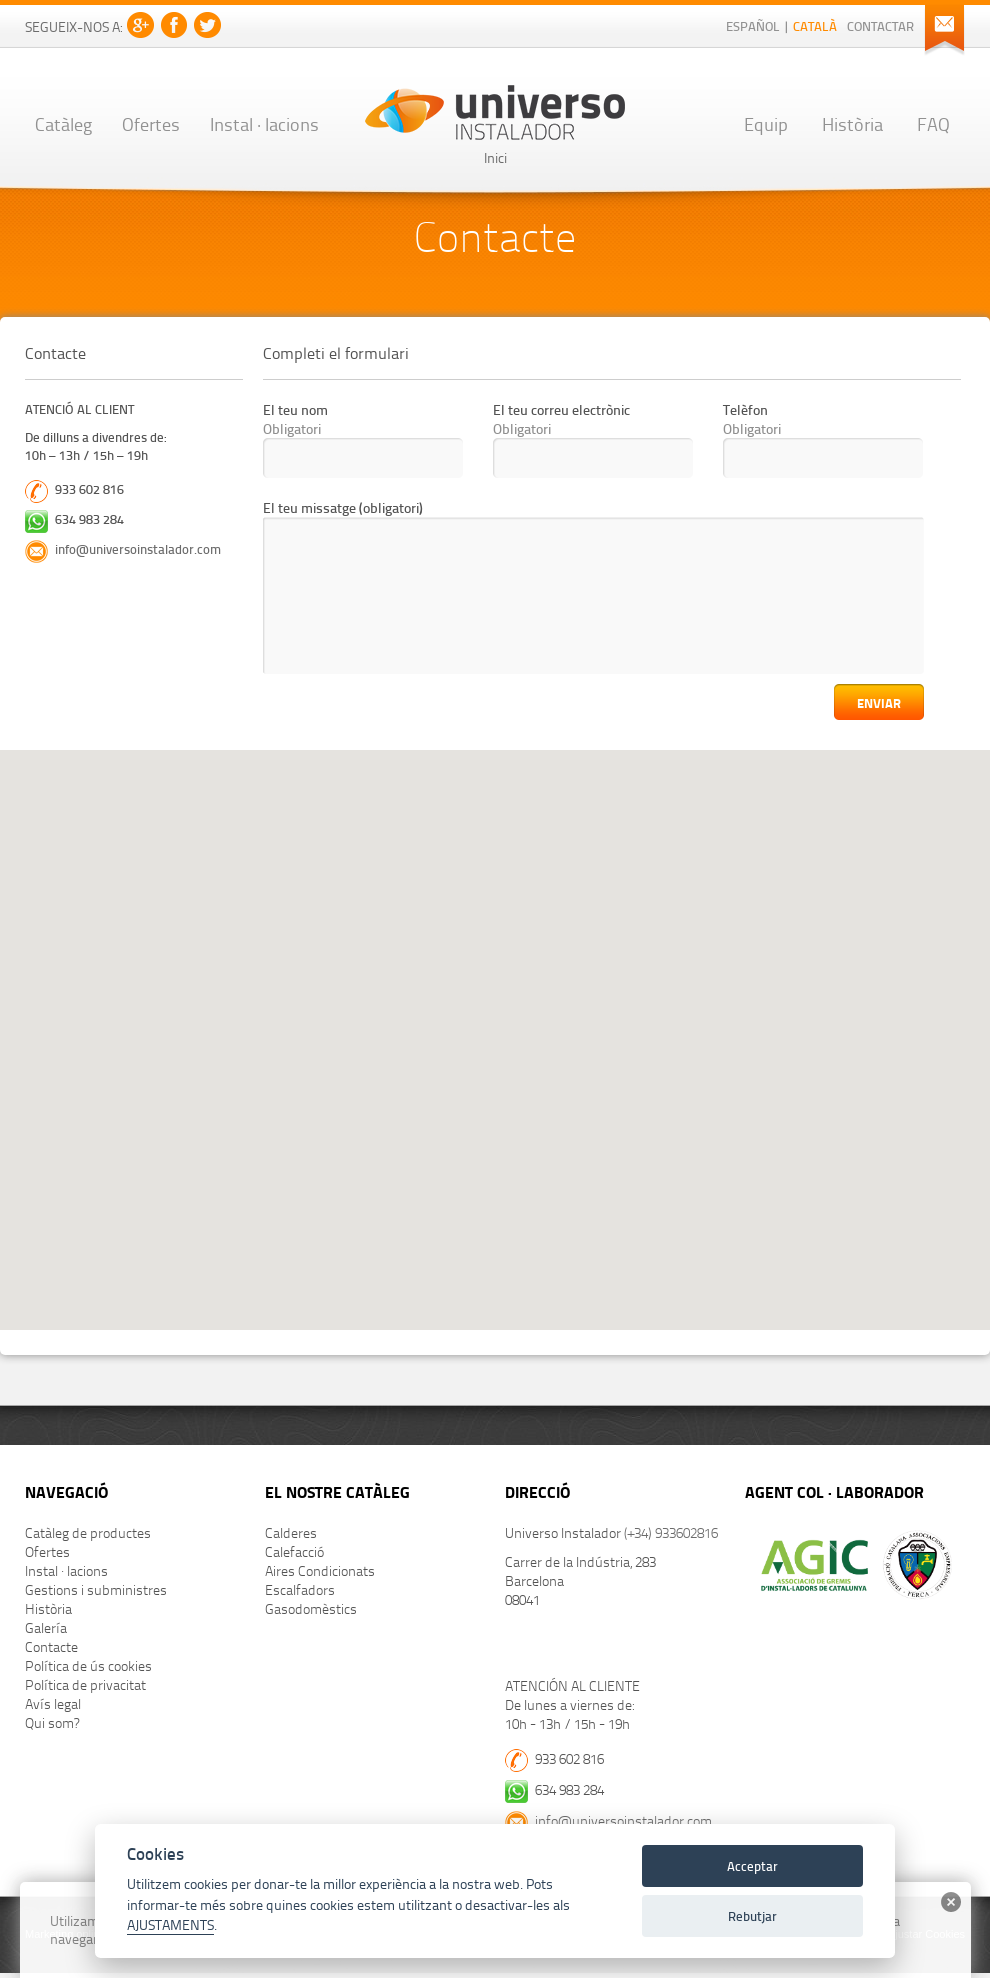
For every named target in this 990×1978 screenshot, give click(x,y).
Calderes (291, 1532)
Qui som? (52, 1722)
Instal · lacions (264, 123)
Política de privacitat (85, 1684)
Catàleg (63, 123)
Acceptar (752, 1865)
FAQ (933, 123)
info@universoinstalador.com (138, 549)
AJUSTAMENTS (170, 1924)
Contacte (51, 1646)
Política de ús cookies (88, 1665)
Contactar (880, 26)
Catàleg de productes (88, 1532)
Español (753, 26)
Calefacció (294, 1551)
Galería (46, 1627)
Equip (766, 123)
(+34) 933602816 (671, 1532)
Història (852, 123)
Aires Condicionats (320, 1570)
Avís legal (53, 1703)
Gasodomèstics (311, 1608)
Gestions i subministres (96, 1589)
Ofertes (151, 123)
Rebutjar (752, 1915)
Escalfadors (300, 1589)
